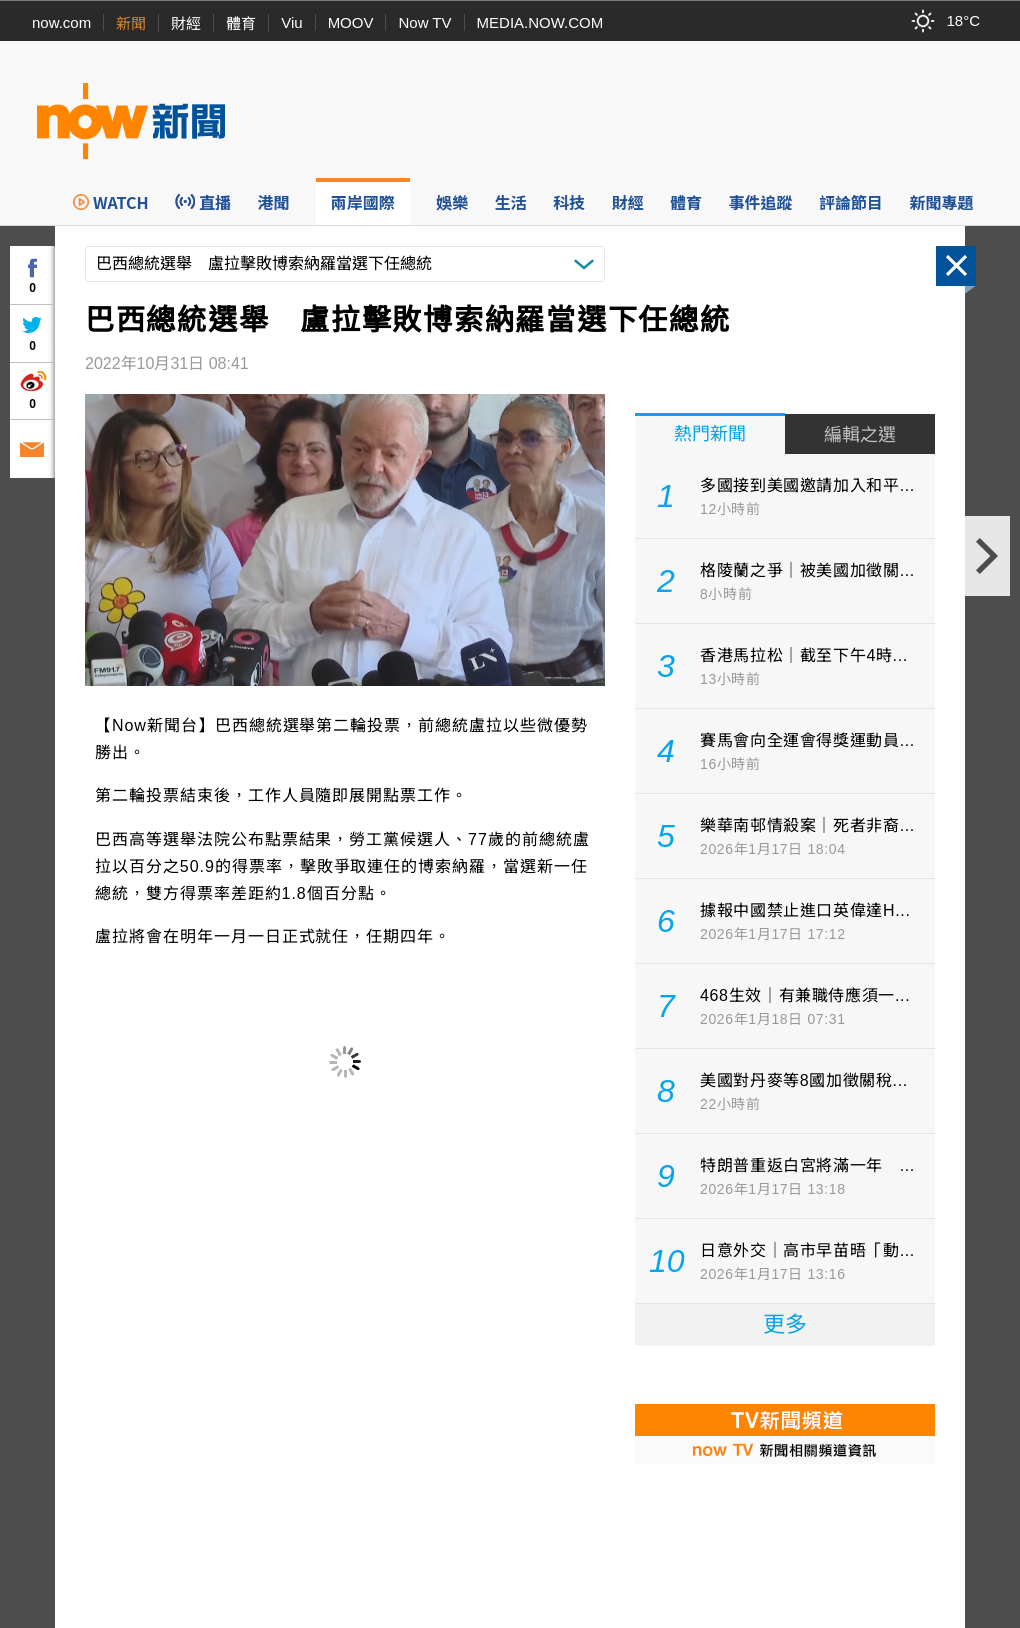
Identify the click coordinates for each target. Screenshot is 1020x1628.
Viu (291, 22)
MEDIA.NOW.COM (540, 22)
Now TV (424, 22)
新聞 (131, 23)
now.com (61, 22)
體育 (241, 23)
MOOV (351, 22)
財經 (186, 23)
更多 (785, 1324)
